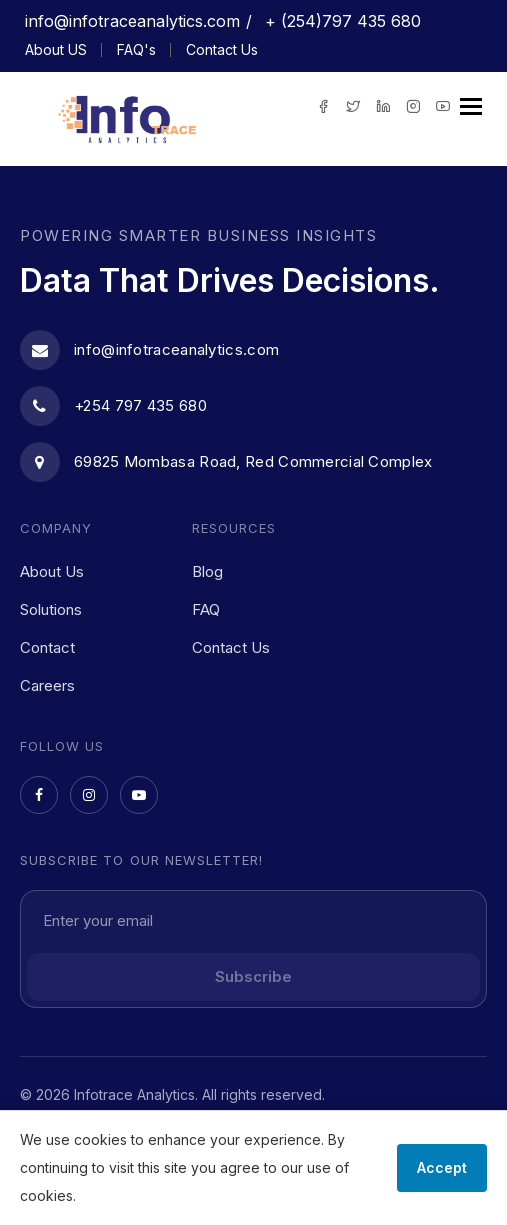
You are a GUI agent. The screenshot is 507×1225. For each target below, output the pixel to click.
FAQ (206, 609)
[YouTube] (139, 795)
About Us (52, 571)
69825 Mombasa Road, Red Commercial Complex (226, 462)
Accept (442, 1167)
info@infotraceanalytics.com (132, 21)
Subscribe (253, 976)
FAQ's (136, 49)
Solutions (51, 609)
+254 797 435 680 (113, 406)
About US (56, 49)
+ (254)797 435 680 (340, 21)
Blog (207, 571)
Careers (47, 685)
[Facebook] (39, 795)
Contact (47, 647)
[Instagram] (89, 795)
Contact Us (222, 49)
